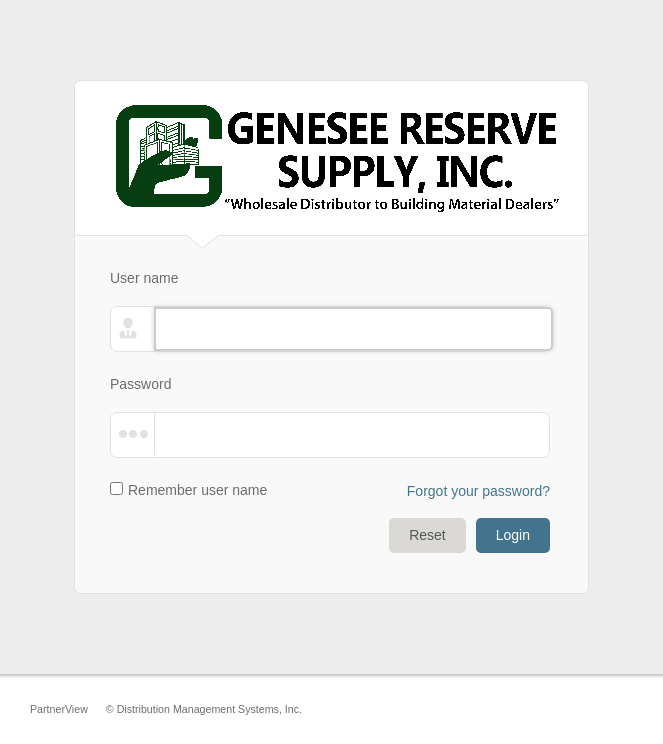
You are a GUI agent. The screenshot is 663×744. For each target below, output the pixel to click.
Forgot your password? (478, 491)
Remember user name (197, 490)
